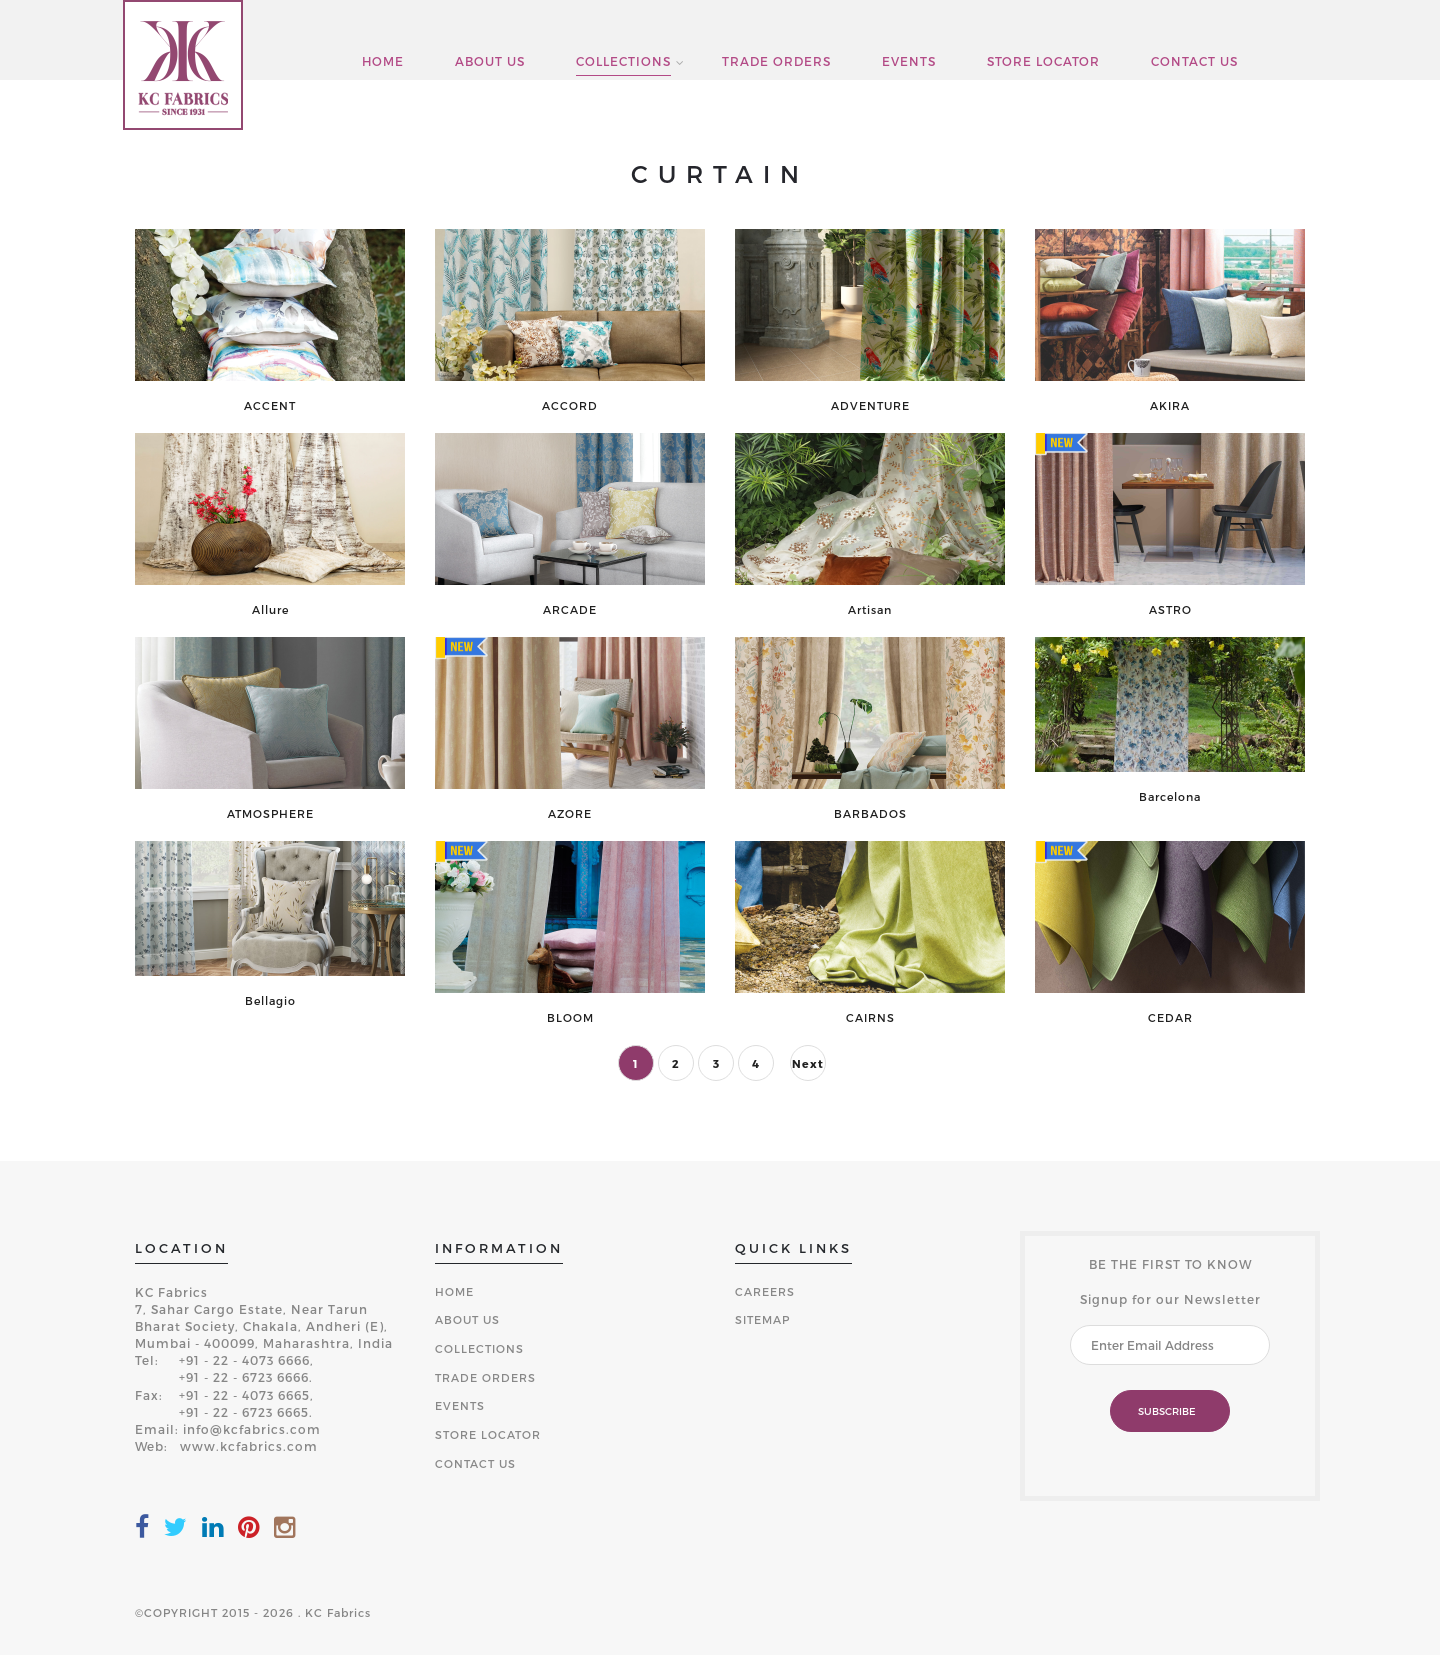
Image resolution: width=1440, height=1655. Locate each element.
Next (808, 1063)
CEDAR (1170, 1018)
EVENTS (909, 61)
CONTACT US (1194, 61)
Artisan (870, 610)
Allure (270, 610)
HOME (383, 61)
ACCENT (270, 406)
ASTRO (1170, 610)
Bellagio (270, 1001)
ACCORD (570, 406)
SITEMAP (762, 1319)
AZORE (570, 814)
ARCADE (570, 610)
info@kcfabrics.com (252, 1429)
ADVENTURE (870, 406)
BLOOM (570, 1018)
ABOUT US (490, 61)
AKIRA (1170, 406)
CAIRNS (870, 1018)
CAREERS (765, 1291)
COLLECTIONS (623, 61)
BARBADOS (870, 814)
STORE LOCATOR (1043, 61)
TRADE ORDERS (776, 61)
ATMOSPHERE (270, 814)
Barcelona (1170, 797)
